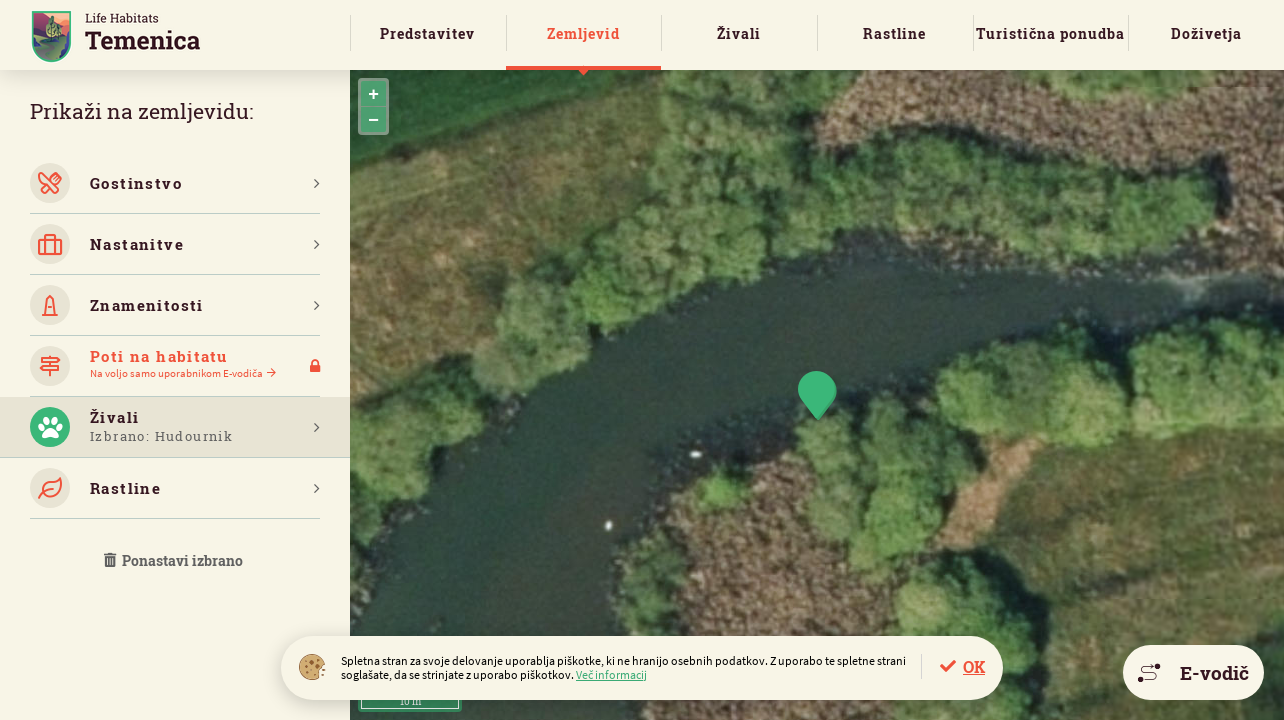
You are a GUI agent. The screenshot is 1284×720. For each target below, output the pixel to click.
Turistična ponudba (1050, 33)
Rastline (894, 33)
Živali (739, 33)
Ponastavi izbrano (175, 560)
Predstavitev (427, 33)
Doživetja (1206, 33)
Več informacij (611, 674)
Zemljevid (583, 33)
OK (974, 666)
